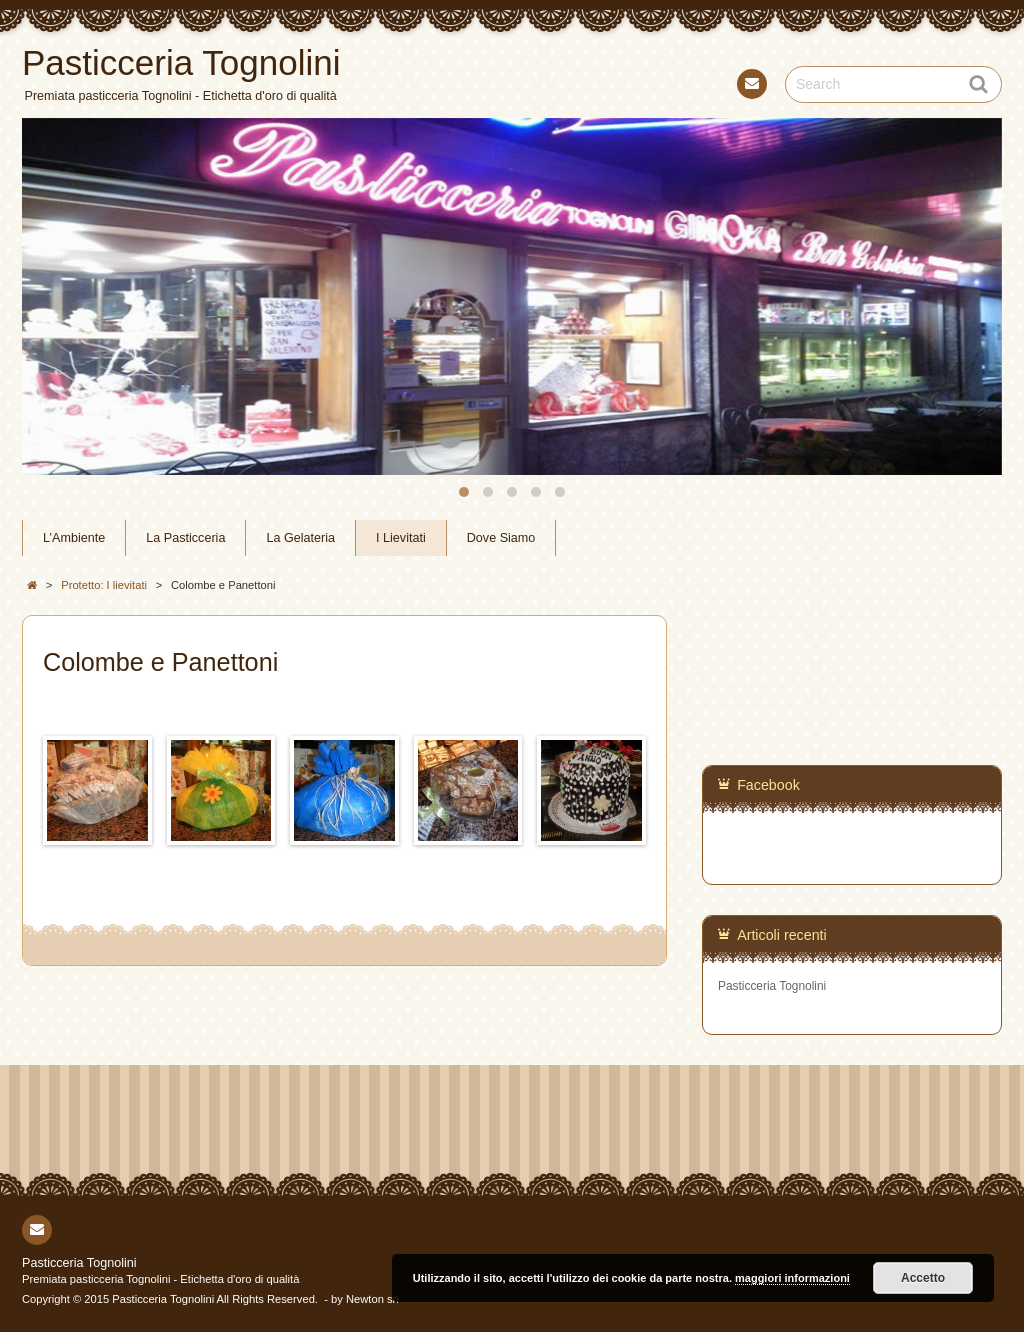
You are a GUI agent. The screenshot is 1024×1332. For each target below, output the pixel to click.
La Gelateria (300, 538)
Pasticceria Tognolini (772, 986)
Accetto (923, 1278)
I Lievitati (401, 538)
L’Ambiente (74, 538)
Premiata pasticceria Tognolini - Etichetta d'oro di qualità (160, 1279)
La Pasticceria (185, 538)
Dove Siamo (501, 538)
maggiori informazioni (792, 1278)
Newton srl (372, 1299)
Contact (750, 87)
